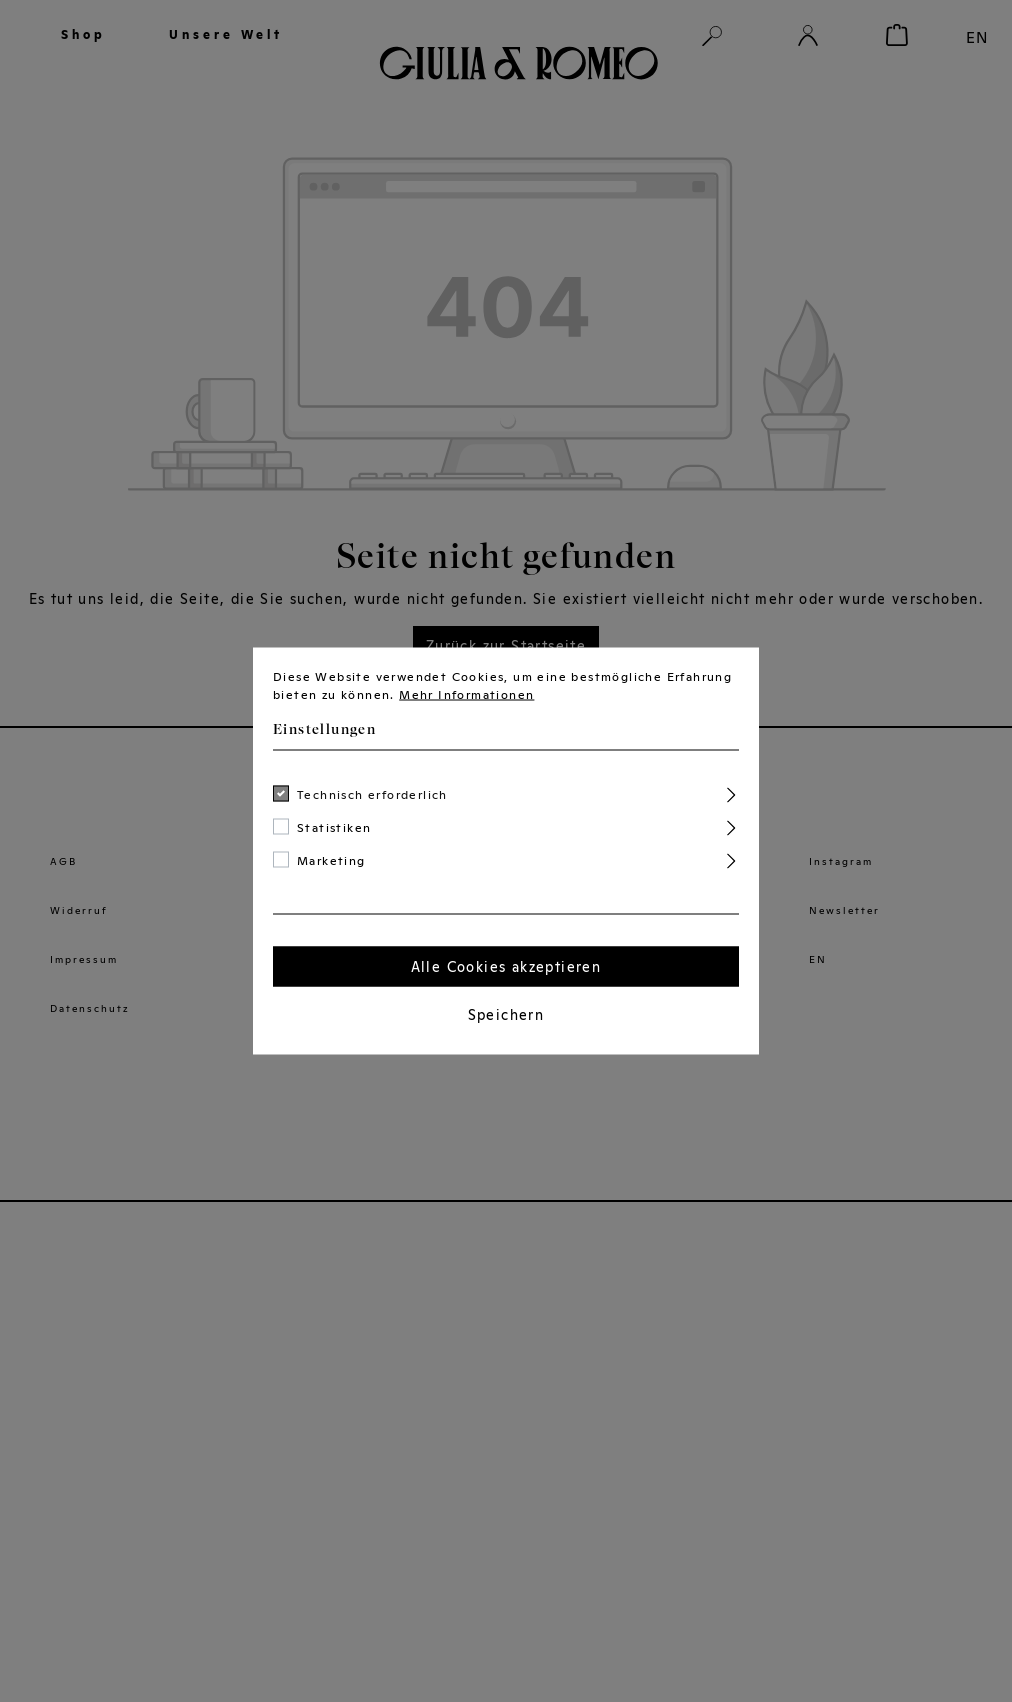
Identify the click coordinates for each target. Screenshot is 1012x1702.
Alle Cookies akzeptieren (506, 967)
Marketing (331, 861)
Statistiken (334, 828)
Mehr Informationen (466, 695)
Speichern (506, 1015)
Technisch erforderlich (372, 795)
